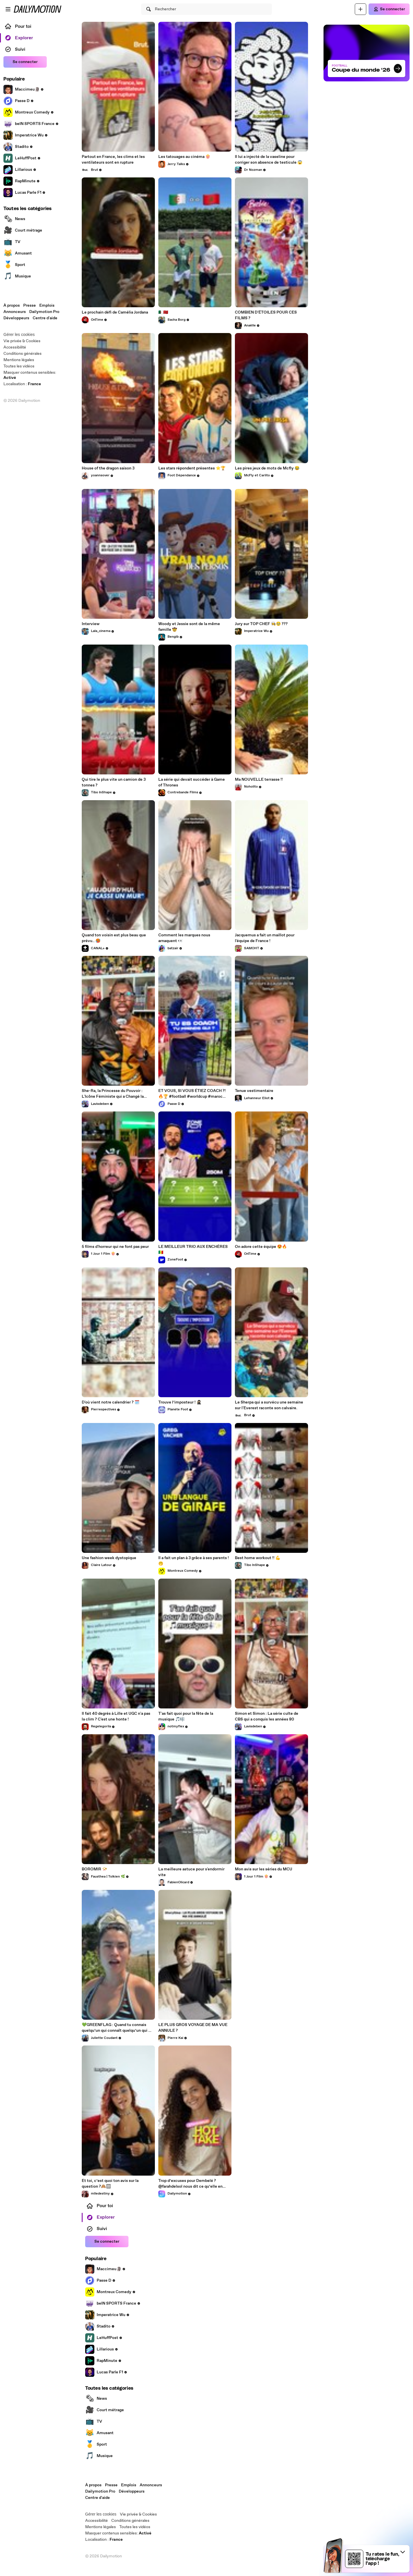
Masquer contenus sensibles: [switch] (29, 375)
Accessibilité (14, 347)
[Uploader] (360, 9)
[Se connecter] (389, 9)
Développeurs (16, 318)
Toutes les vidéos (18, 366)
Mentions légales (18, 360)
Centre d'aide (45, 318)
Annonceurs (14, 311)
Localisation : (22, 384)
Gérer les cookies (19, 334)
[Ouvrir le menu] (8, 9)
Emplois (46, 305)
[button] (402, 2551)
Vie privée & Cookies (21, 341)
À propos (11, 305)
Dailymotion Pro (44, 311)
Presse (29, 305)
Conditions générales (22, 353)
